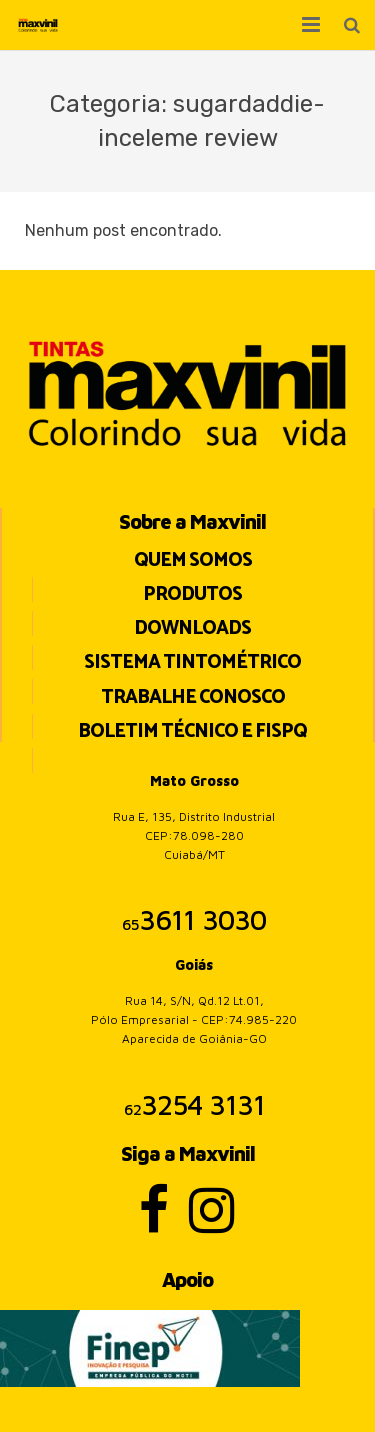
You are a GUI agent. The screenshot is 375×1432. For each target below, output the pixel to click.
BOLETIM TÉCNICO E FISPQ (192, 731)
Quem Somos (193, 560)
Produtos (192, 594)
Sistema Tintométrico (192, 662)
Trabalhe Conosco (193, 697)
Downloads (192, 628)
